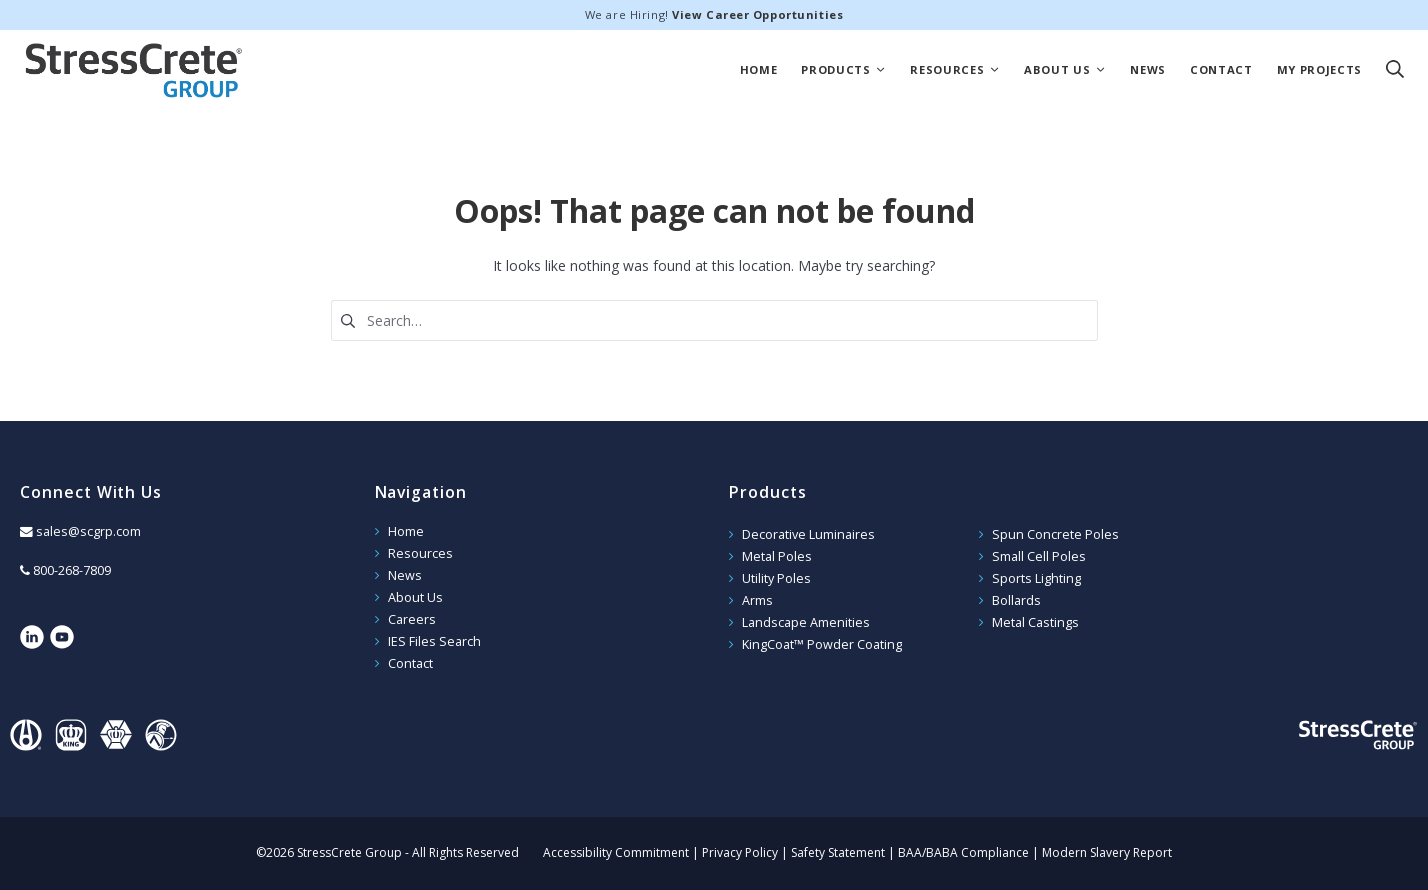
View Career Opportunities (757, 14)
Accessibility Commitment (616, 852)
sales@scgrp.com (88, 531)
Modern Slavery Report (1107, 852)
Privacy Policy (740, 852)
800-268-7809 (72, 570)
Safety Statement (838, 852)
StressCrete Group (134, 70)
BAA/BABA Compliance (963, 852)
